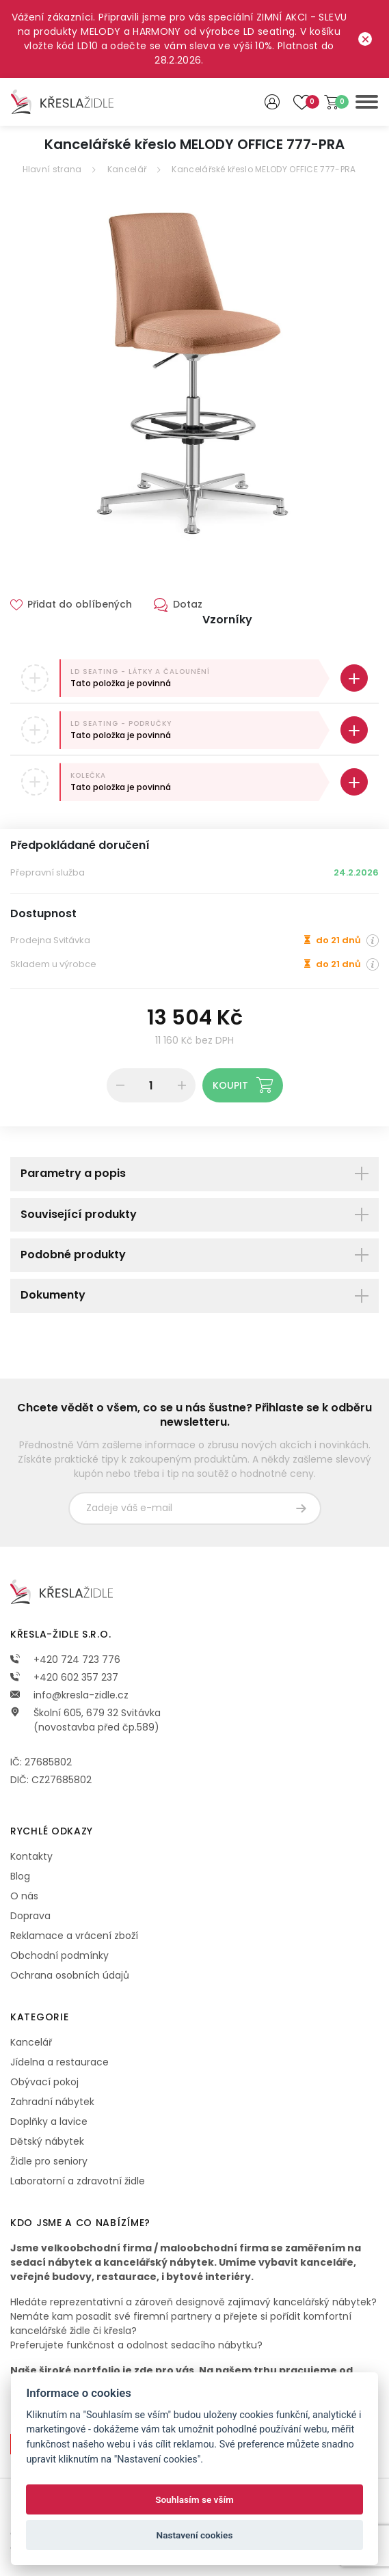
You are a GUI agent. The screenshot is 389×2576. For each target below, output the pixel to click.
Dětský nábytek (47, 2141)
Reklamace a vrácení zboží (74, 1935)
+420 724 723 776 (65, 1659)
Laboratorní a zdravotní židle (77, 2181)
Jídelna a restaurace (59, 2062)
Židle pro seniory (49, 2161)
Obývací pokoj (44, 2082)
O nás (24, 1896)
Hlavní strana (52, 169)
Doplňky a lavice (49, 2121)
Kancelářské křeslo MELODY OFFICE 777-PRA (264, 169)
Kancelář (126, 169)
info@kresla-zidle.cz (69, 1695)
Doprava (30, 1916)
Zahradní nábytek (52, 2102)
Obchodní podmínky (59, 1955)
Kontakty (31, 1856)
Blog (20, 1876)
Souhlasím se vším (194, 2499)
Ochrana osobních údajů (69, 1975)
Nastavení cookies (195, 2535)
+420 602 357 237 (64, 1677)
